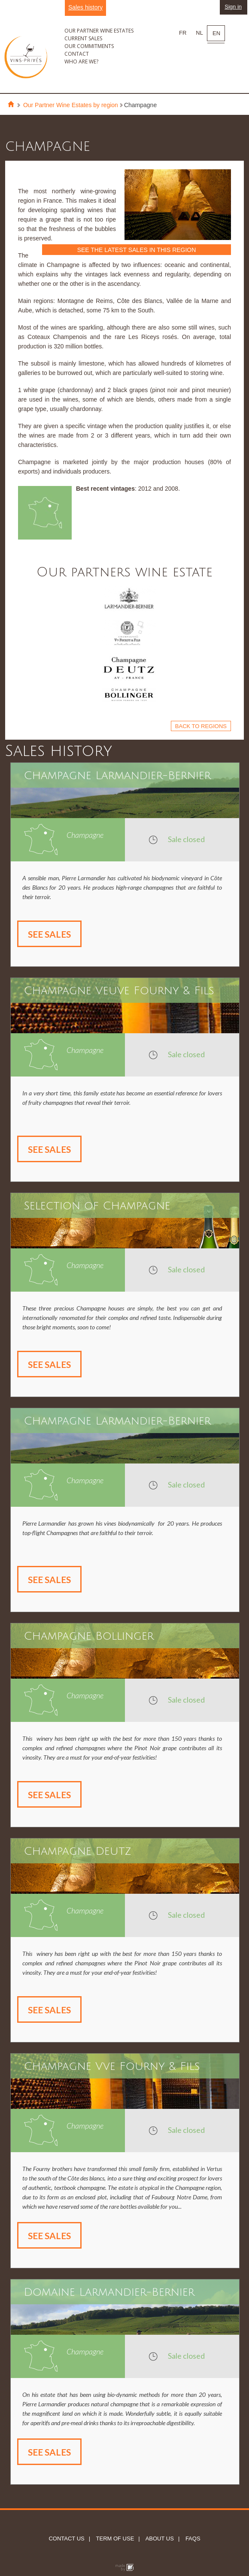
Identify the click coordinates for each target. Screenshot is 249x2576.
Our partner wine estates (99, 30)
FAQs (192, 2538)
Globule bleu (124, 2568)
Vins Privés (25, 70)
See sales (49, 934)
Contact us (66, 2538)
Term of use (114, 2538)
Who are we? (81, 61)
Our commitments (89, 46)
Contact (76, 53)
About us (159, 2538)
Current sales (83, 38)
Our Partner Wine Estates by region (70, 105)
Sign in (233, 6)
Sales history (85, 7)
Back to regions (201, 726)
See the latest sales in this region (136, 249)
